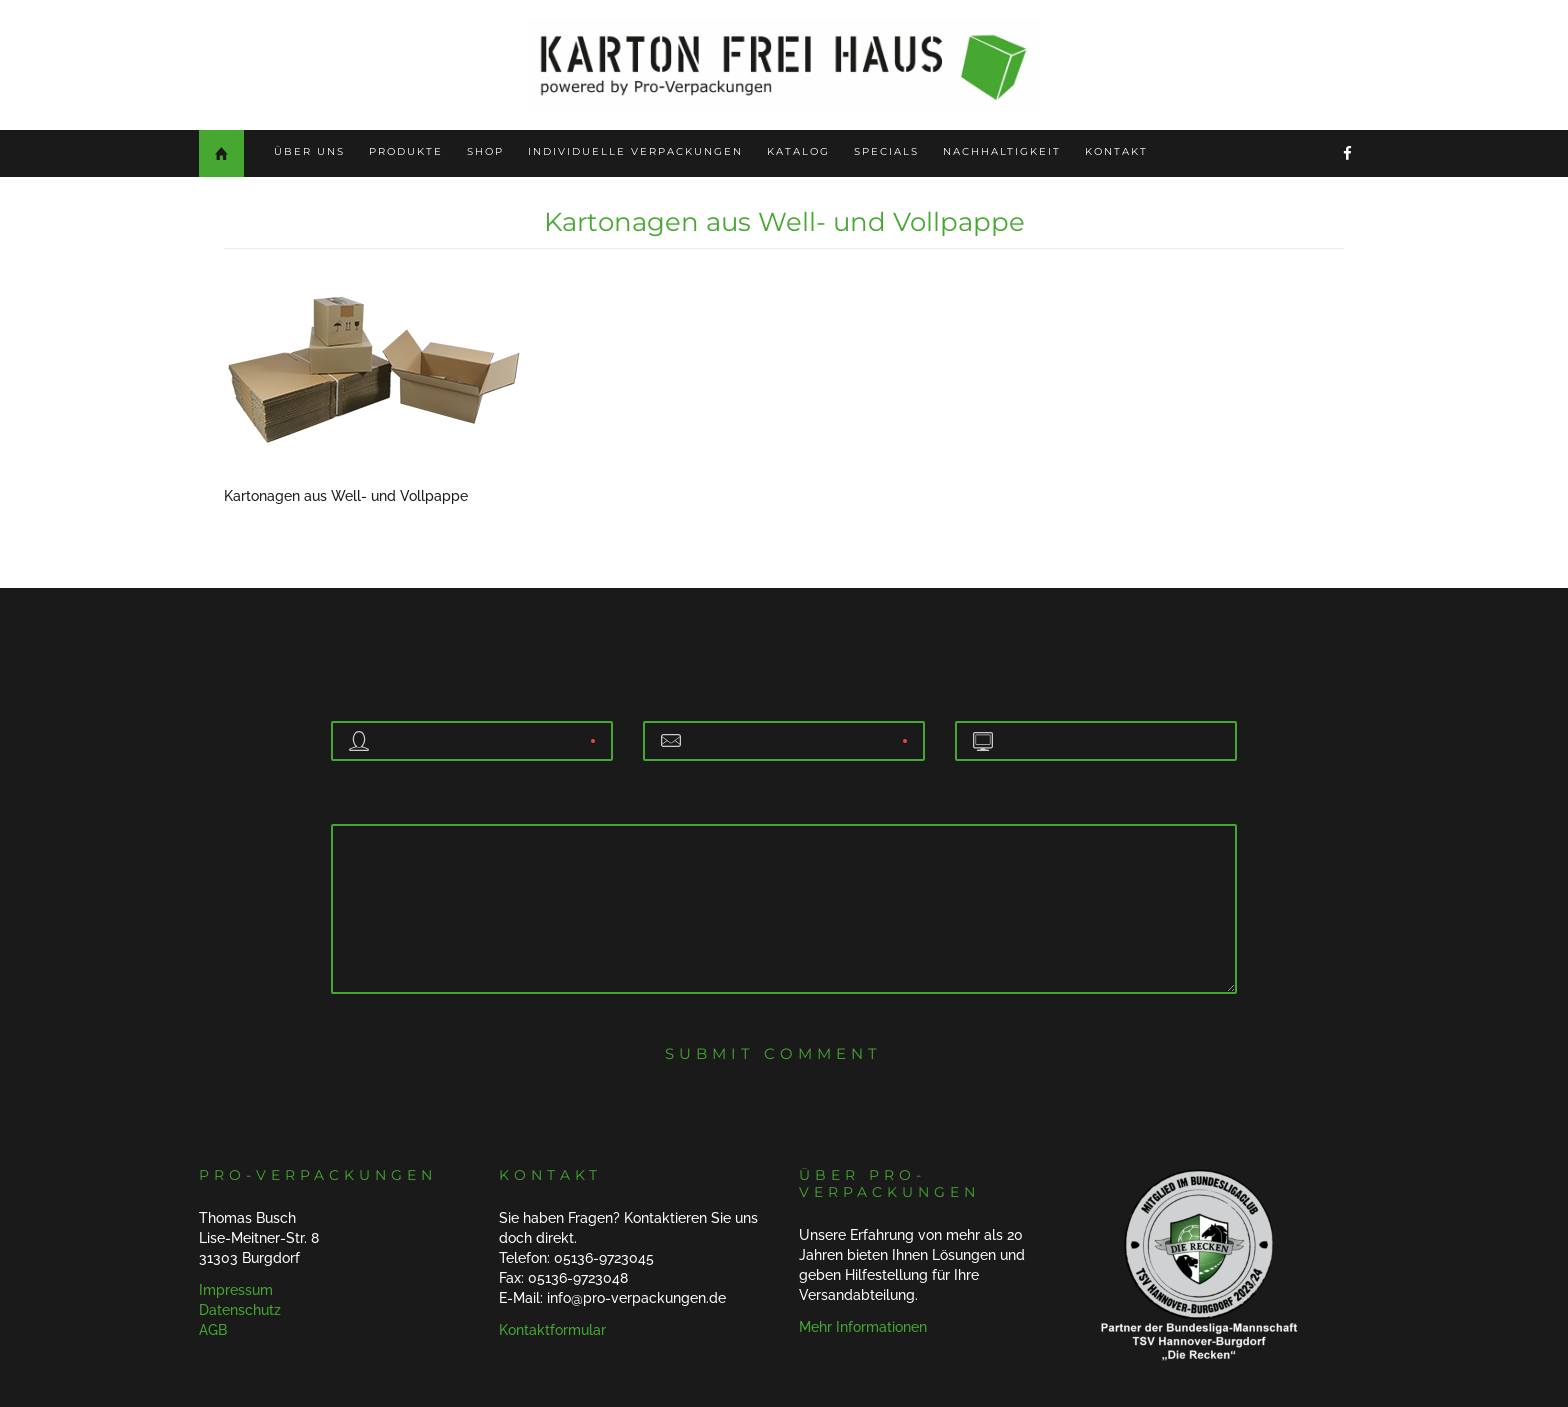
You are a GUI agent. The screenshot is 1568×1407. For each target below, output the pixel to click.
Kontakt (1116, 151)
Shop (485, 151)
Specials (886, 151)
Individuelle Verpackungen (635, 151)
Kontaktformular (552, 1330)
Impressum (236, 1290)
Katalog (798, 151)
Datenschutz (240, 1310)
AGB (213, 1330)
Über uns (309, 151)
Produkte (406, 151)
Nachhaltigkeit (1002, 151)
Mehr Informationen (863, 1327)
